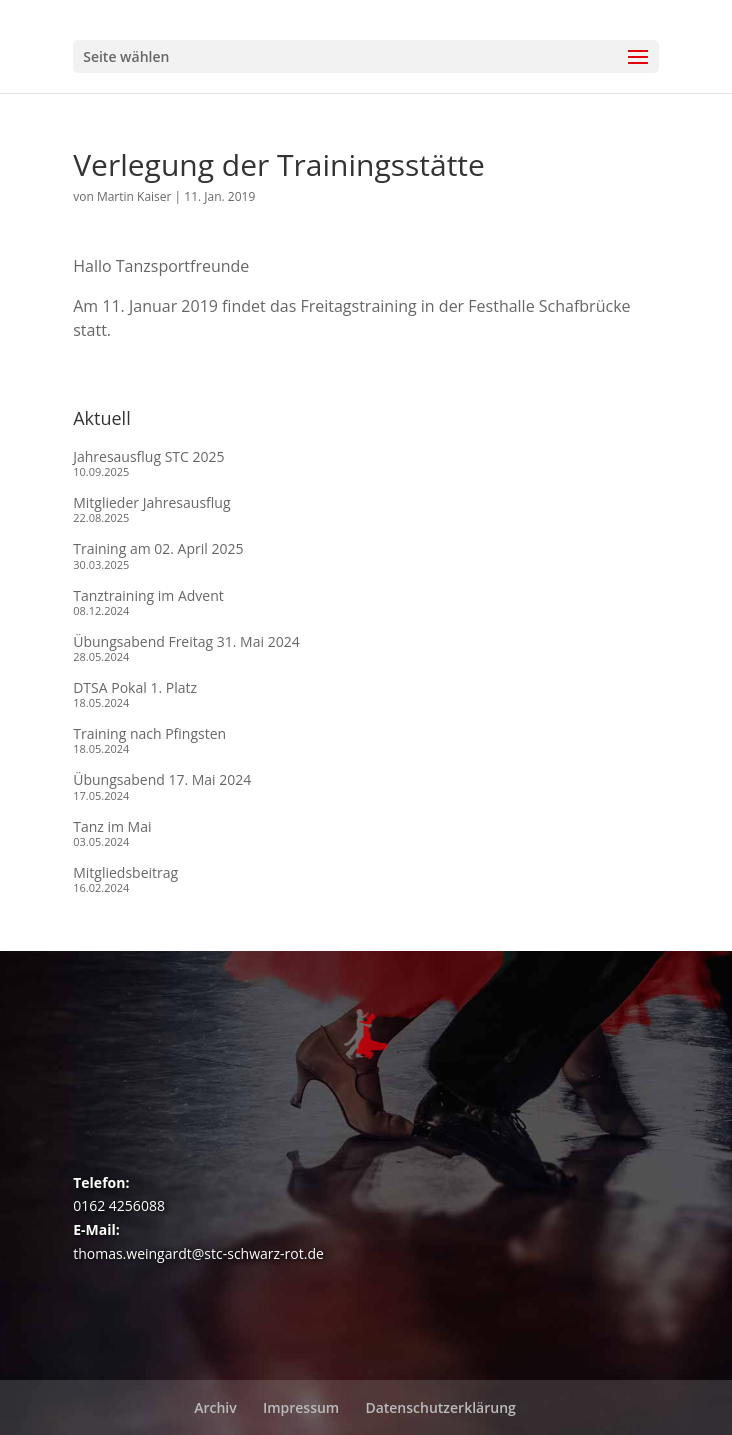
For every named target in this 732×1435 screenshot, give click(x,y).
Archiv (215, 1407)
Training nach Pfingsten (149, 733)
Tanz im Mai (112, 826)
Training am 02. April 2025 (158, 548)
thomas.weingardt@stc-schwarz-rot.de (198, 1253)
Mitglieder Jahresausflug (151, 502)
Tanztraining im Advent (148, 595)
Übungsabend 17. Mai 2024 (162, 779)
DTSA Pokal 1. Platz (135, 687)
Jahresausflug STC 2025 (148, 456)
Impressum (301, 1407)
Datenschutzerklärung (440, 1407)
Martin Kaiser (134, 196)
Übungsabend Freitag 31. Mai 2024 (186, 641)
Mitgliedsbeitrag (125, 872)
